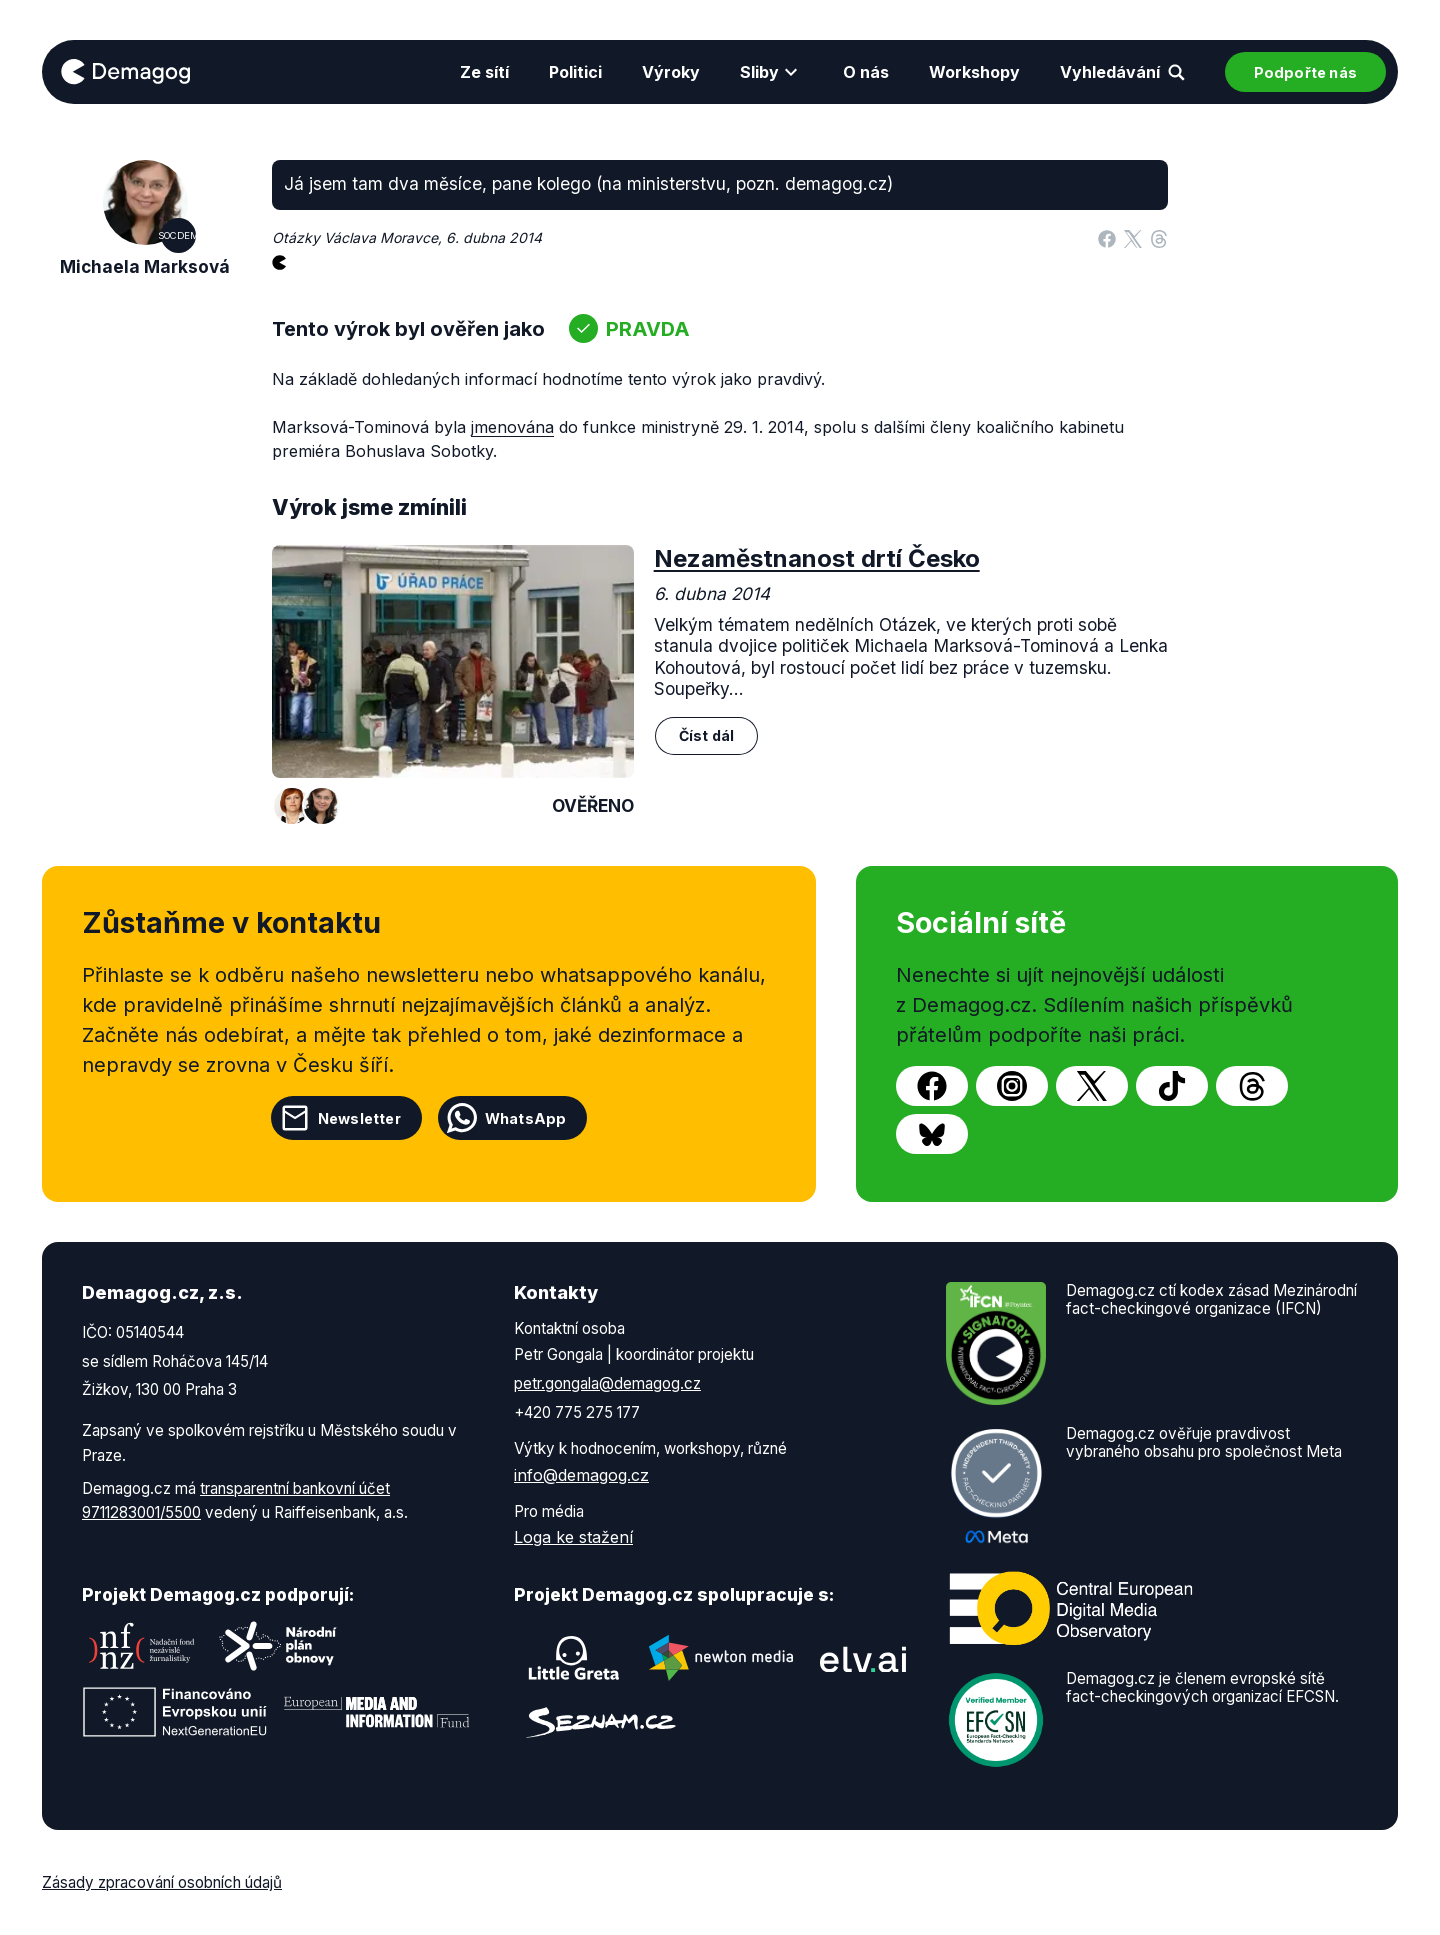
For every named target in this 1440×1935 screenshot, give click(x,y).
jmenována (512, 427)
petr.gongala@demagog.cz (607, 1383)
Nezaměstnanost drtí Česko (817, 558)
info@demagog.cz (581, 1475)
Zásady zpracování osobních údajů (162, 1882)
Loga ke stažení (573, 1537)
